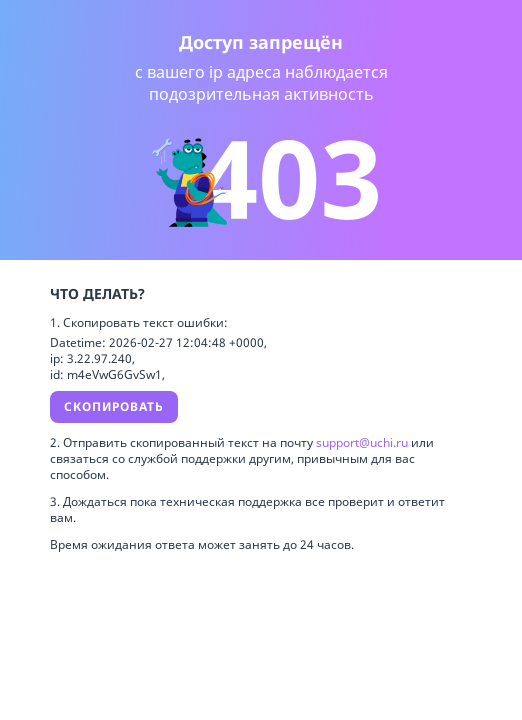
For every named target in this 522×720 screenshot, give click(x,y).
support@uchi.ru (363, 442)
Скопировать (114, 406)
